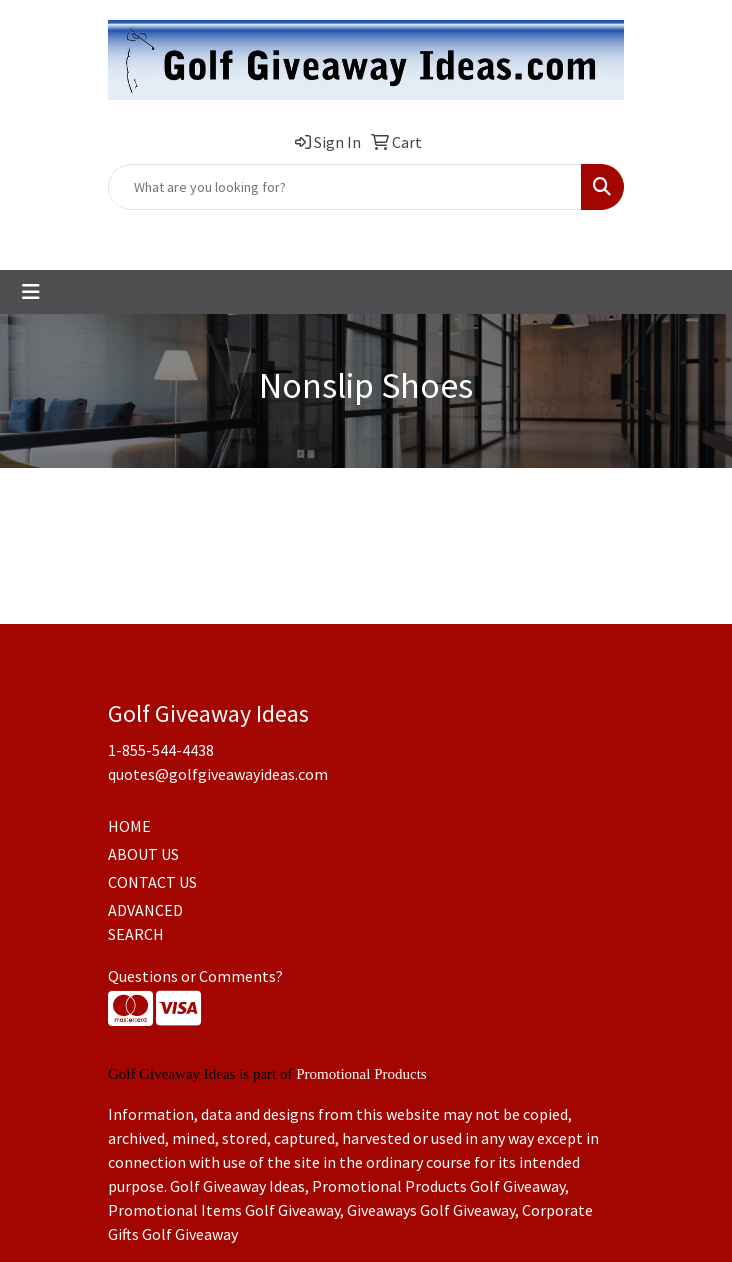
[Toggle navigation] (31, 292)
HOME (129, 826)
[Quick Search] (345, 187)
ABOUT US (143, 854)
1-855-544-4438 (255, 232)
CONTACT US (152, 882)
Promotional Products (361, 1074)
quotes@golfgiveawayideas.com (431, 232)
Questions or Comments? (195, 976)
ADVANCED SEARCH (145, 922)
